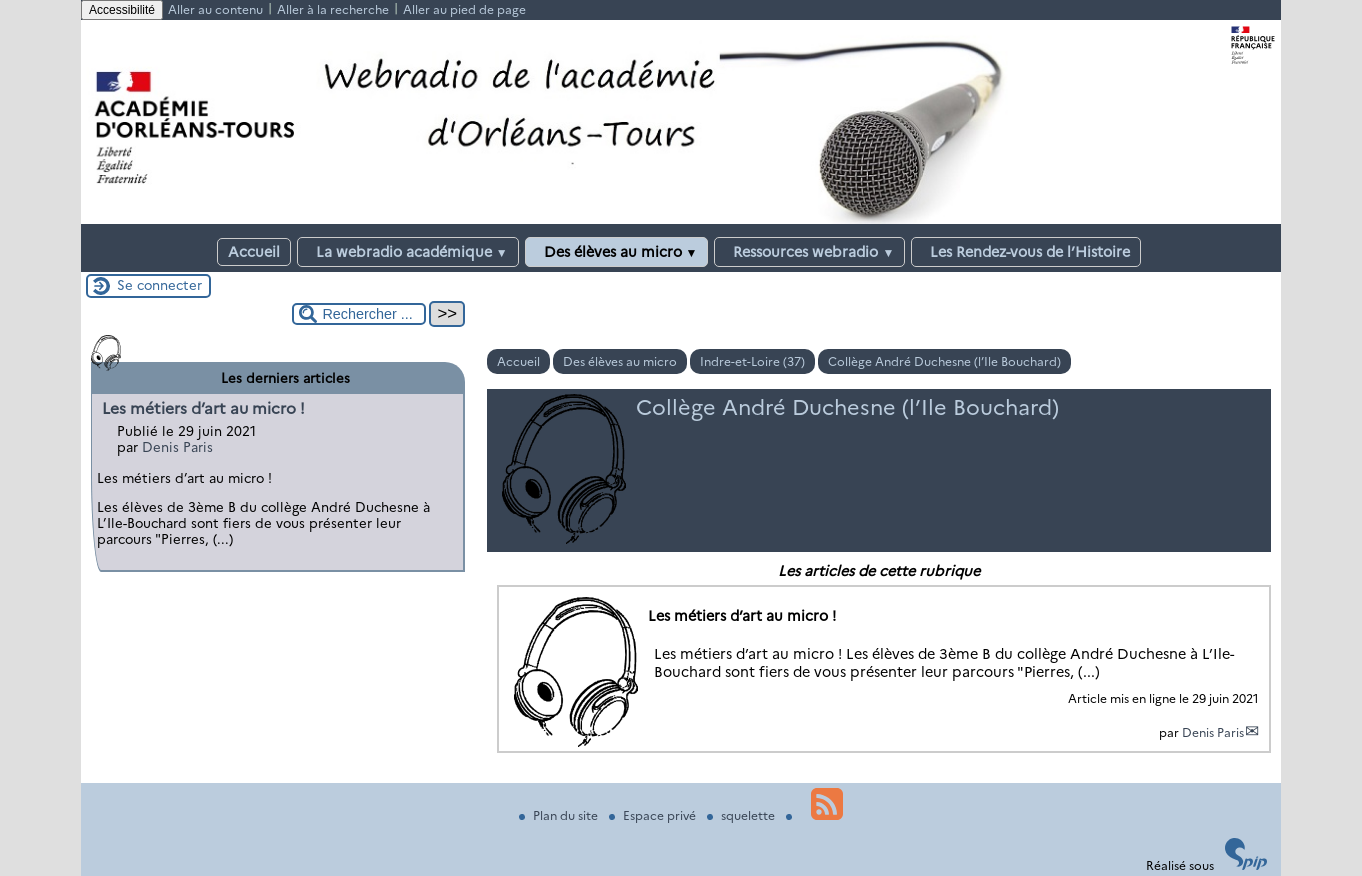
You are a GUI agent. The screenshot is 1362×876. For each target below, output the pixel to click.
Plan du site (560, 815)
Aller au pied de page (464, 9)
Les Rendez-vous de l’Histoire (1026, 252)
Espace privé (654, 815)
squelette (742, 815)
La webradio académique (408, 252)
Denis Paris (1213, 732)
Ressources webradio (809, 252)
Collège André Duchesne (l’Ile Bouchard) (944, 361)
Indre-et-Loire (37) (752, 361)
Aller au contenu (215, 9)
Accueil (254, 252)
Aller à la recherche (333, 9)
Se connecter (159, 285)
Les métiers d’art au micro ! (203, 408)
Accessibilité (122, 10)
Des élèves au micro (617, 252)
